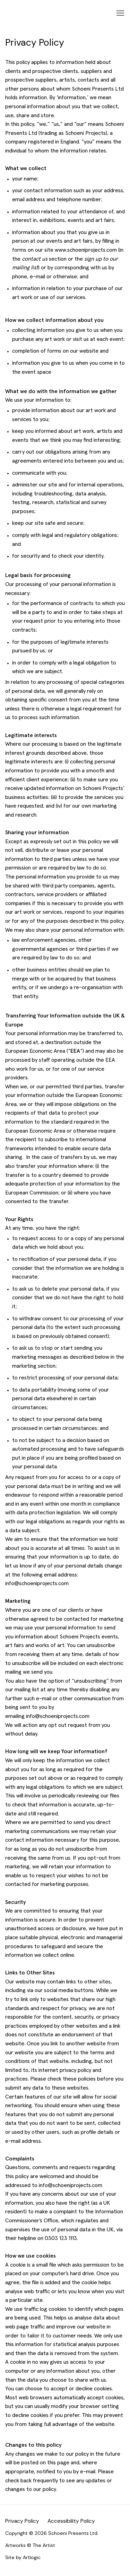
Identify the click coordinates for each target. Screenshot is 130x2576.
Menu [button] (119, 13)
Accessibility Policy (71, 2521)
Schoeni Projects (56, 13)
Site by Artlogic (23, 2557)
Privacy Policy (22, 2521)
